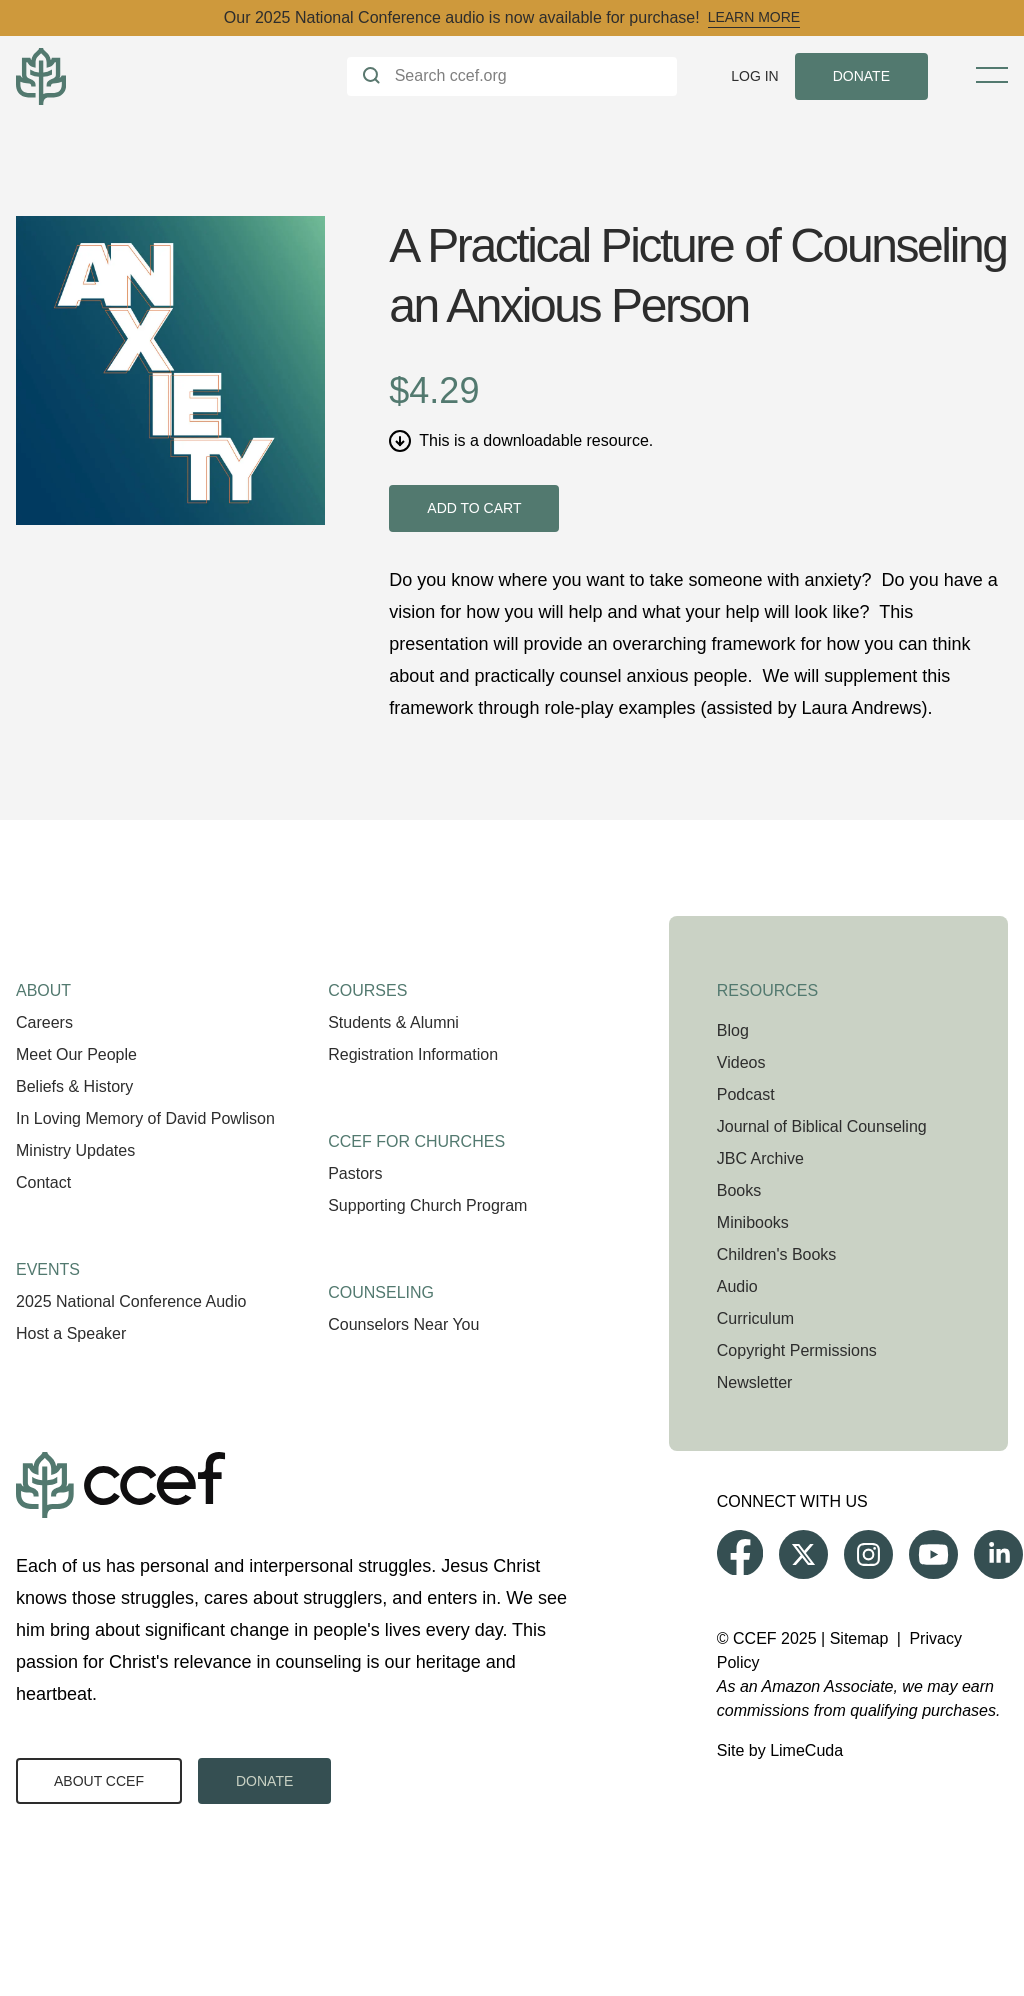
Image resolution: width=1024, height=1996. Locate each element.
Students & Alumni (393, 1022)
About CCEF (99, 1781)
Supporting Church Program (427, 1205)
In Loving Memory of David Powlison (145, 1118)
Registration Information (413, 1054)
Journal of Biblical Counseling (822, 1126)
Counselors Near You (403, 1324)
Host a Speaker (71, 1333)
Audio (737, 1286)
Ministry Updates (75, 1150)
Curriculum (755, 1318)
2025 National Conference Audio (131, 1301)
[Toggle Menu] (992, 75)
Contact (43, 1182)
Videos (741, 1062)
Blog (733, 1030)
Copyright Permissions (797, 1350)
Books (739, 1190)
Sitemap (859, 1638)
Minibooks (753, 1222)
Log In (754, 76)
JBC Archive (760, 1158)
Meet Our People (76, 1054)
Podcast (746, 1094)
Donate (264, 1781)
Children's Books (777, 1254)
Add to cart (474, 508)
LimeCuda (806, 1750)
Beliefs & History (74, 1086)
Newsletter (755, 1382)
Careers (44, 1022)
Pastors (355, 1173)
